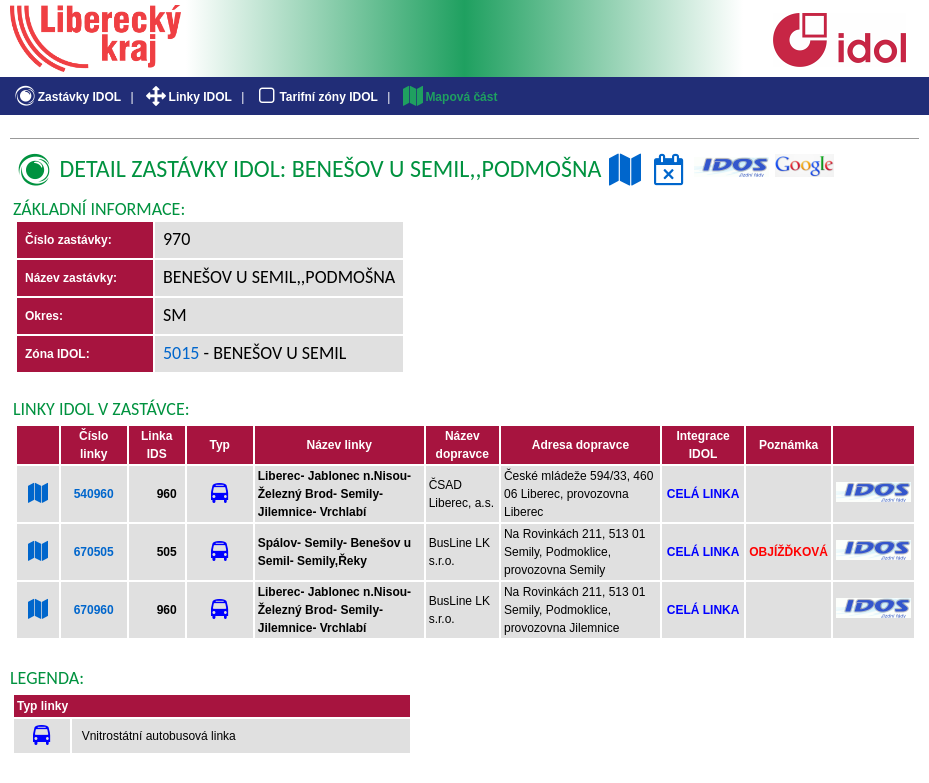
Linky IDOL (187, 97)
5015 (181, 353)
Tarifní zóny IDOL (316, 97)
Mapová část (449, 97)
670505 (94, 552)
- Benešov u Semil (273, 353)
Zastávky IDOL (66, 97)
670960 (94, 610)
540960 (94, 494)
